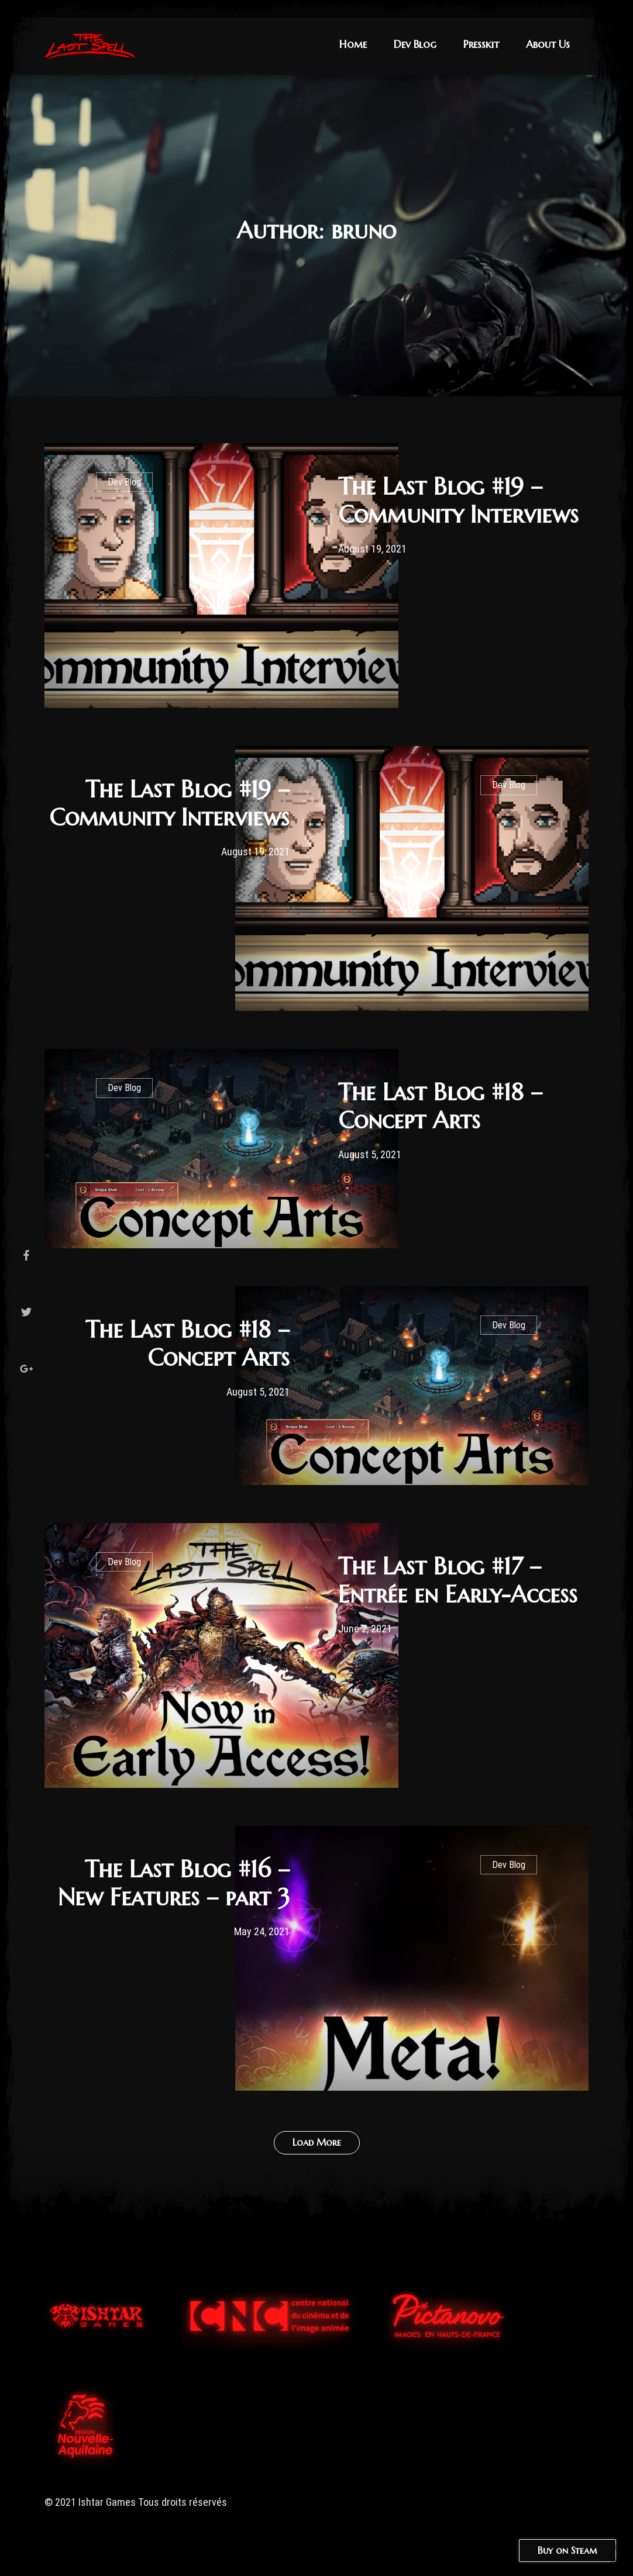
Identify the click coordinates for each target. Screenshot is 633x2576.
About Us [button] (548, 44)
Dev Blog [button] (415, 44)
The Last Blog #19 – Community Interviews (458, 500)
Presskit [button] (481, 44)
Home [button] (353, 44)
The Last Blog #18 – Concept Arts (440, 1106)
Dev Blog (124, 482)
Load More (317, 2142)
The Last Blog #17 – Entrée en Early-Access (457, 1580)
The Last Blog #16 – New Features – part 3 (174, 1883)
